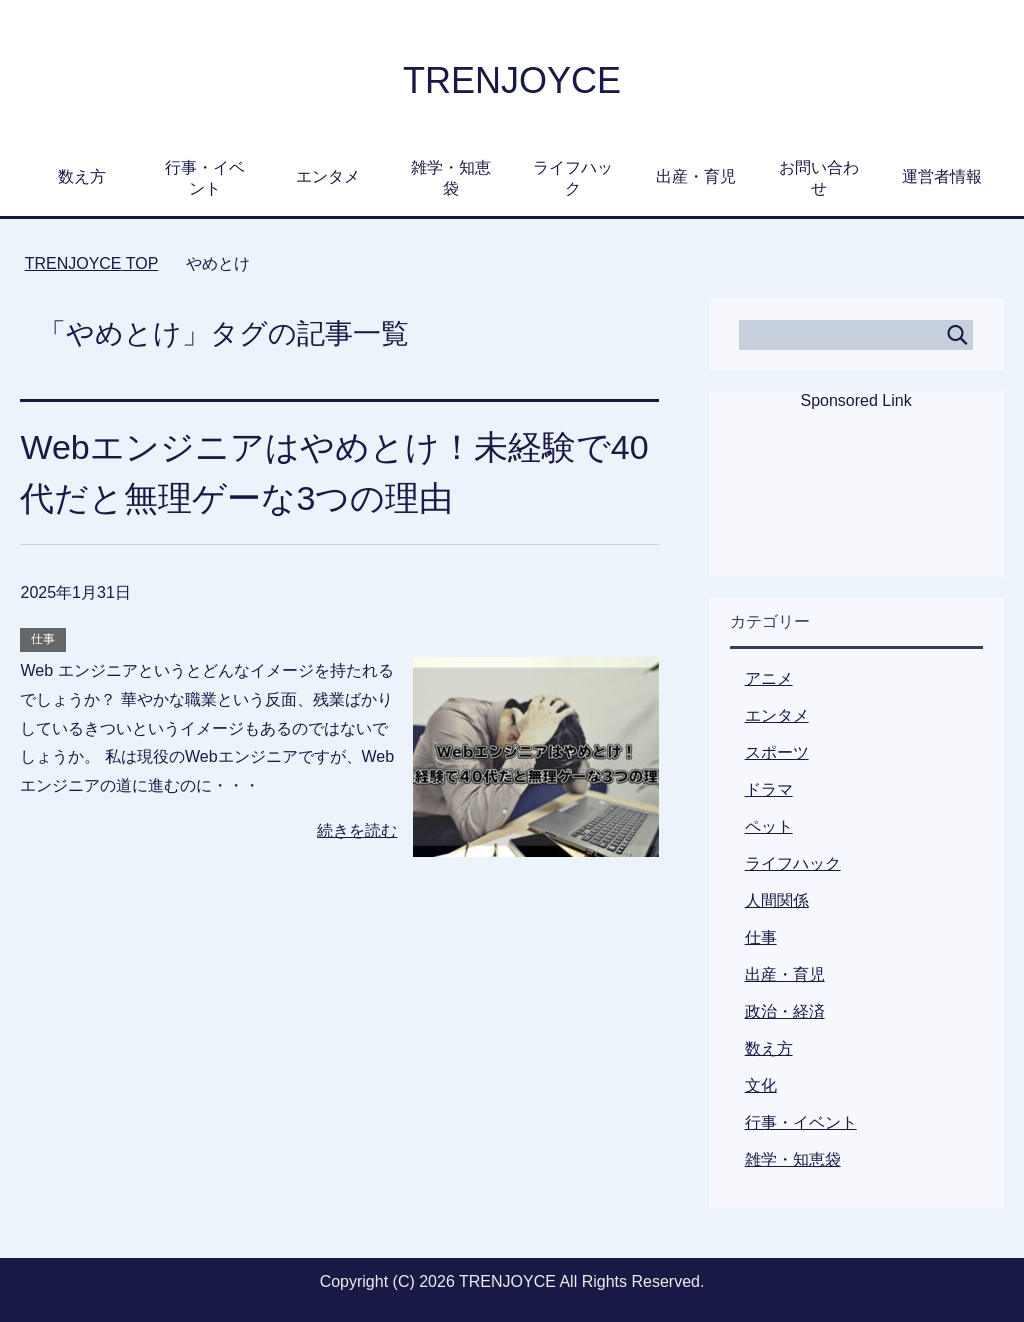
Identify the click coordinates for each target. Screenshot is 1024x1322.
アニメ (769, 678)
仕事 (43, 639)
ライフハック (573, 178)
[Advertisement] (856, 507)
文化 (761, 1085)
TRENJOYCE (512, 80)
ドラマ (769, 789)
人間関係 (777, 900)
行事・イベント (205, 178)
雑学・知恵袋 (451, 178)
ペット (769, 826)
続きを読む (357, 830)
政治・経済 (785, 1011)
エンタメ (328, 176)
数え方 (82, 176)
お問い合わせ (819, 178)
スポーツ (777, 752)
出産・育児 (696, 176)
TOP (92, 263)
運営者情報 (942, 176)
